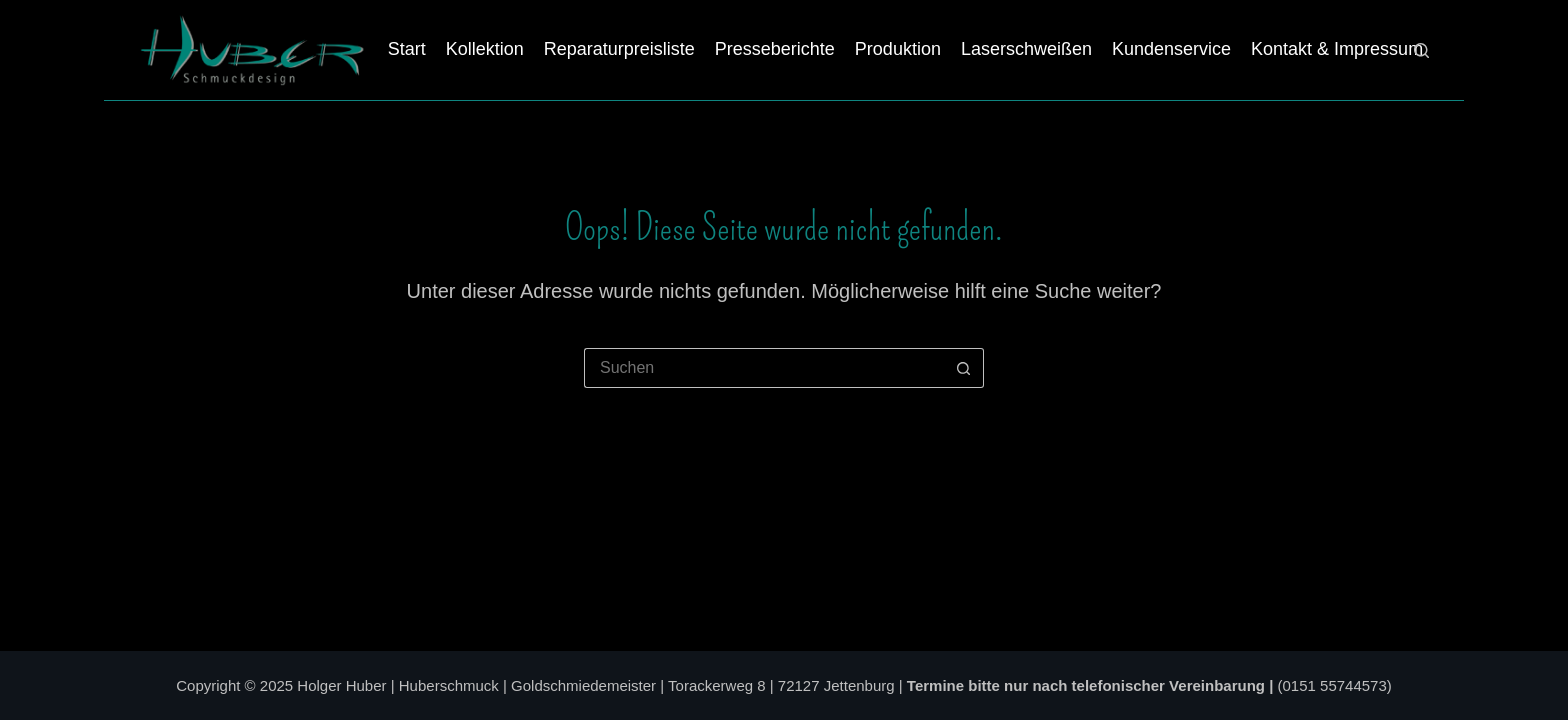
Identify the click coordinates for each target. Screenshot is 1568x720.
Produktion (898, 49)
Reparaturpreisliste (619, 49)
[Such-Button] (964, 368)
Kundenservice (1171, 49)
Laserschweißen (1026, 49)
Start (407, 49)
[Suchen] (1421, 50)
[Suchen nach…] (764, 368)
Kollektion (485, 49)
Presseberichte (775, 49)
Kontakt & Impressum (1337, 49)
